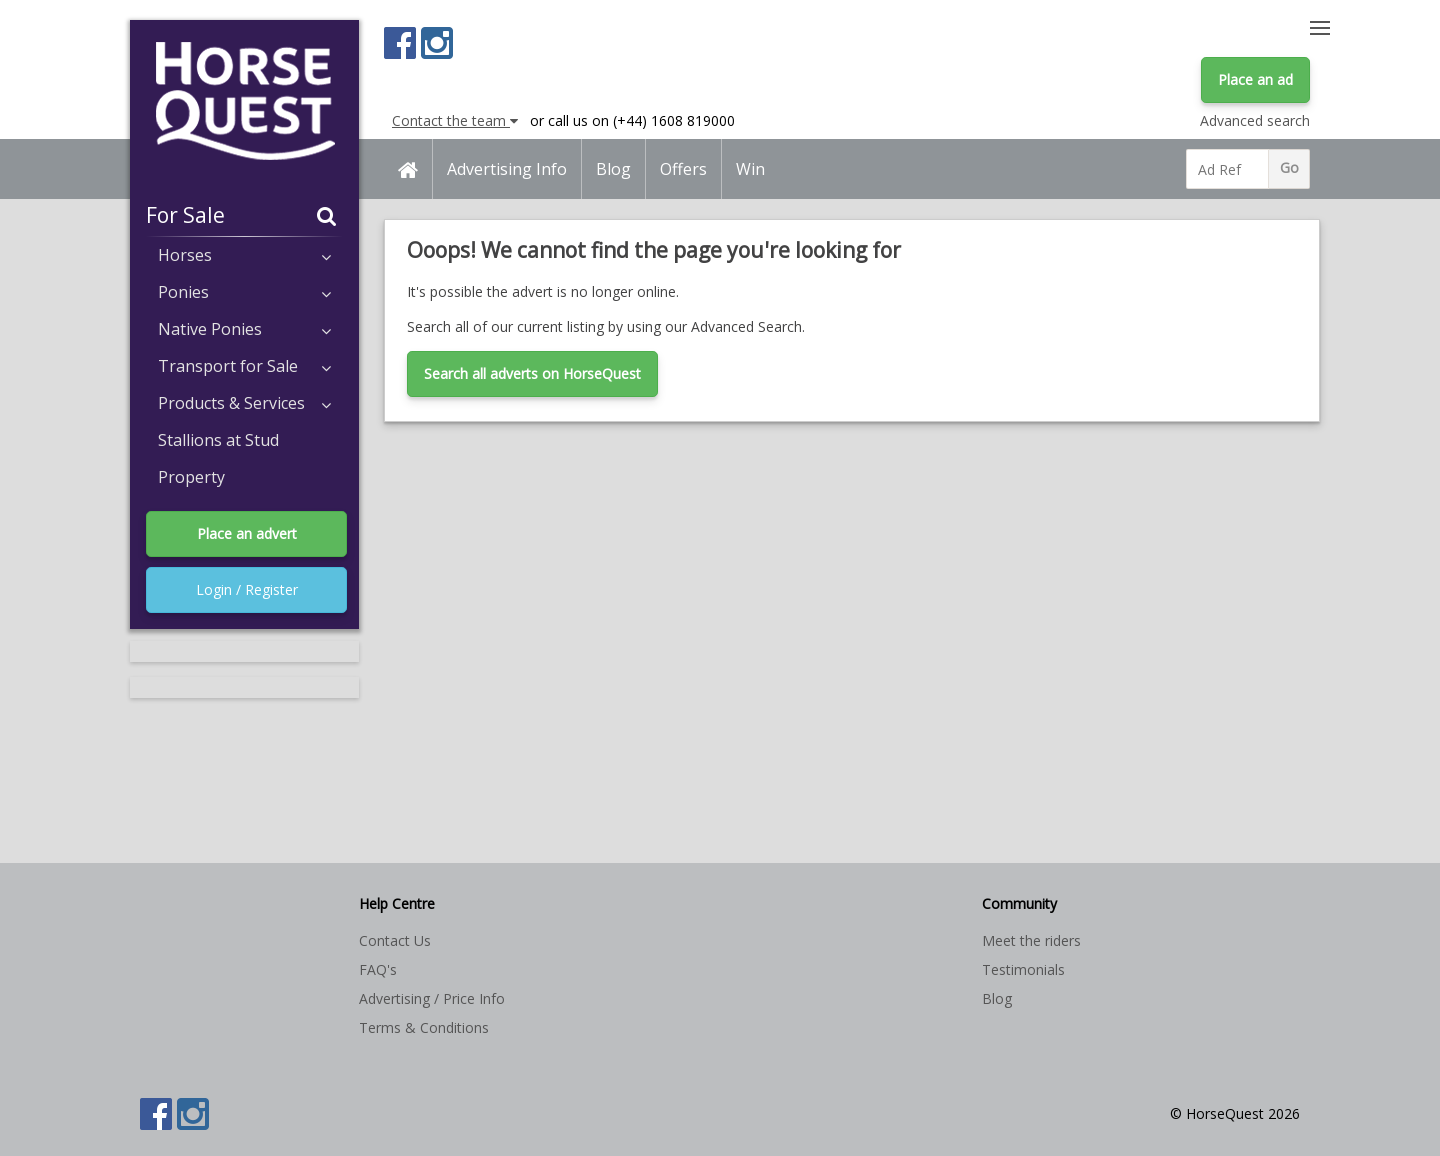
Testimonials (1023, 969)
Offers (683, 169)
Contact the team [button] (455, 120)
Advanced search (1255, 120)
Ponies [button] (244, 292)
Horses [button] (244, 255)
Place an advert (247, 533)
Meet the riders (1031, 940)
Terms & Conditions (424, 1027)
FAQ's (378, 969)
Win (750, 169)
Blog (613, 169)
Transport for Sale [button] (244, 366)
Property (191, 477)
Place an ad (1255, 79)
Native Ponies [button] (244, 329)
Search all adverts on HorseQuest (532, 373)
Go (1289, 167)
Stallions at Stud (218, 440)
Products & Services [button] (244, 403)
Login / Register (247, 589)
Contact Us (395, 940)
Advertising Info (507, 169)
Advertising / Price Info (432, 998)
